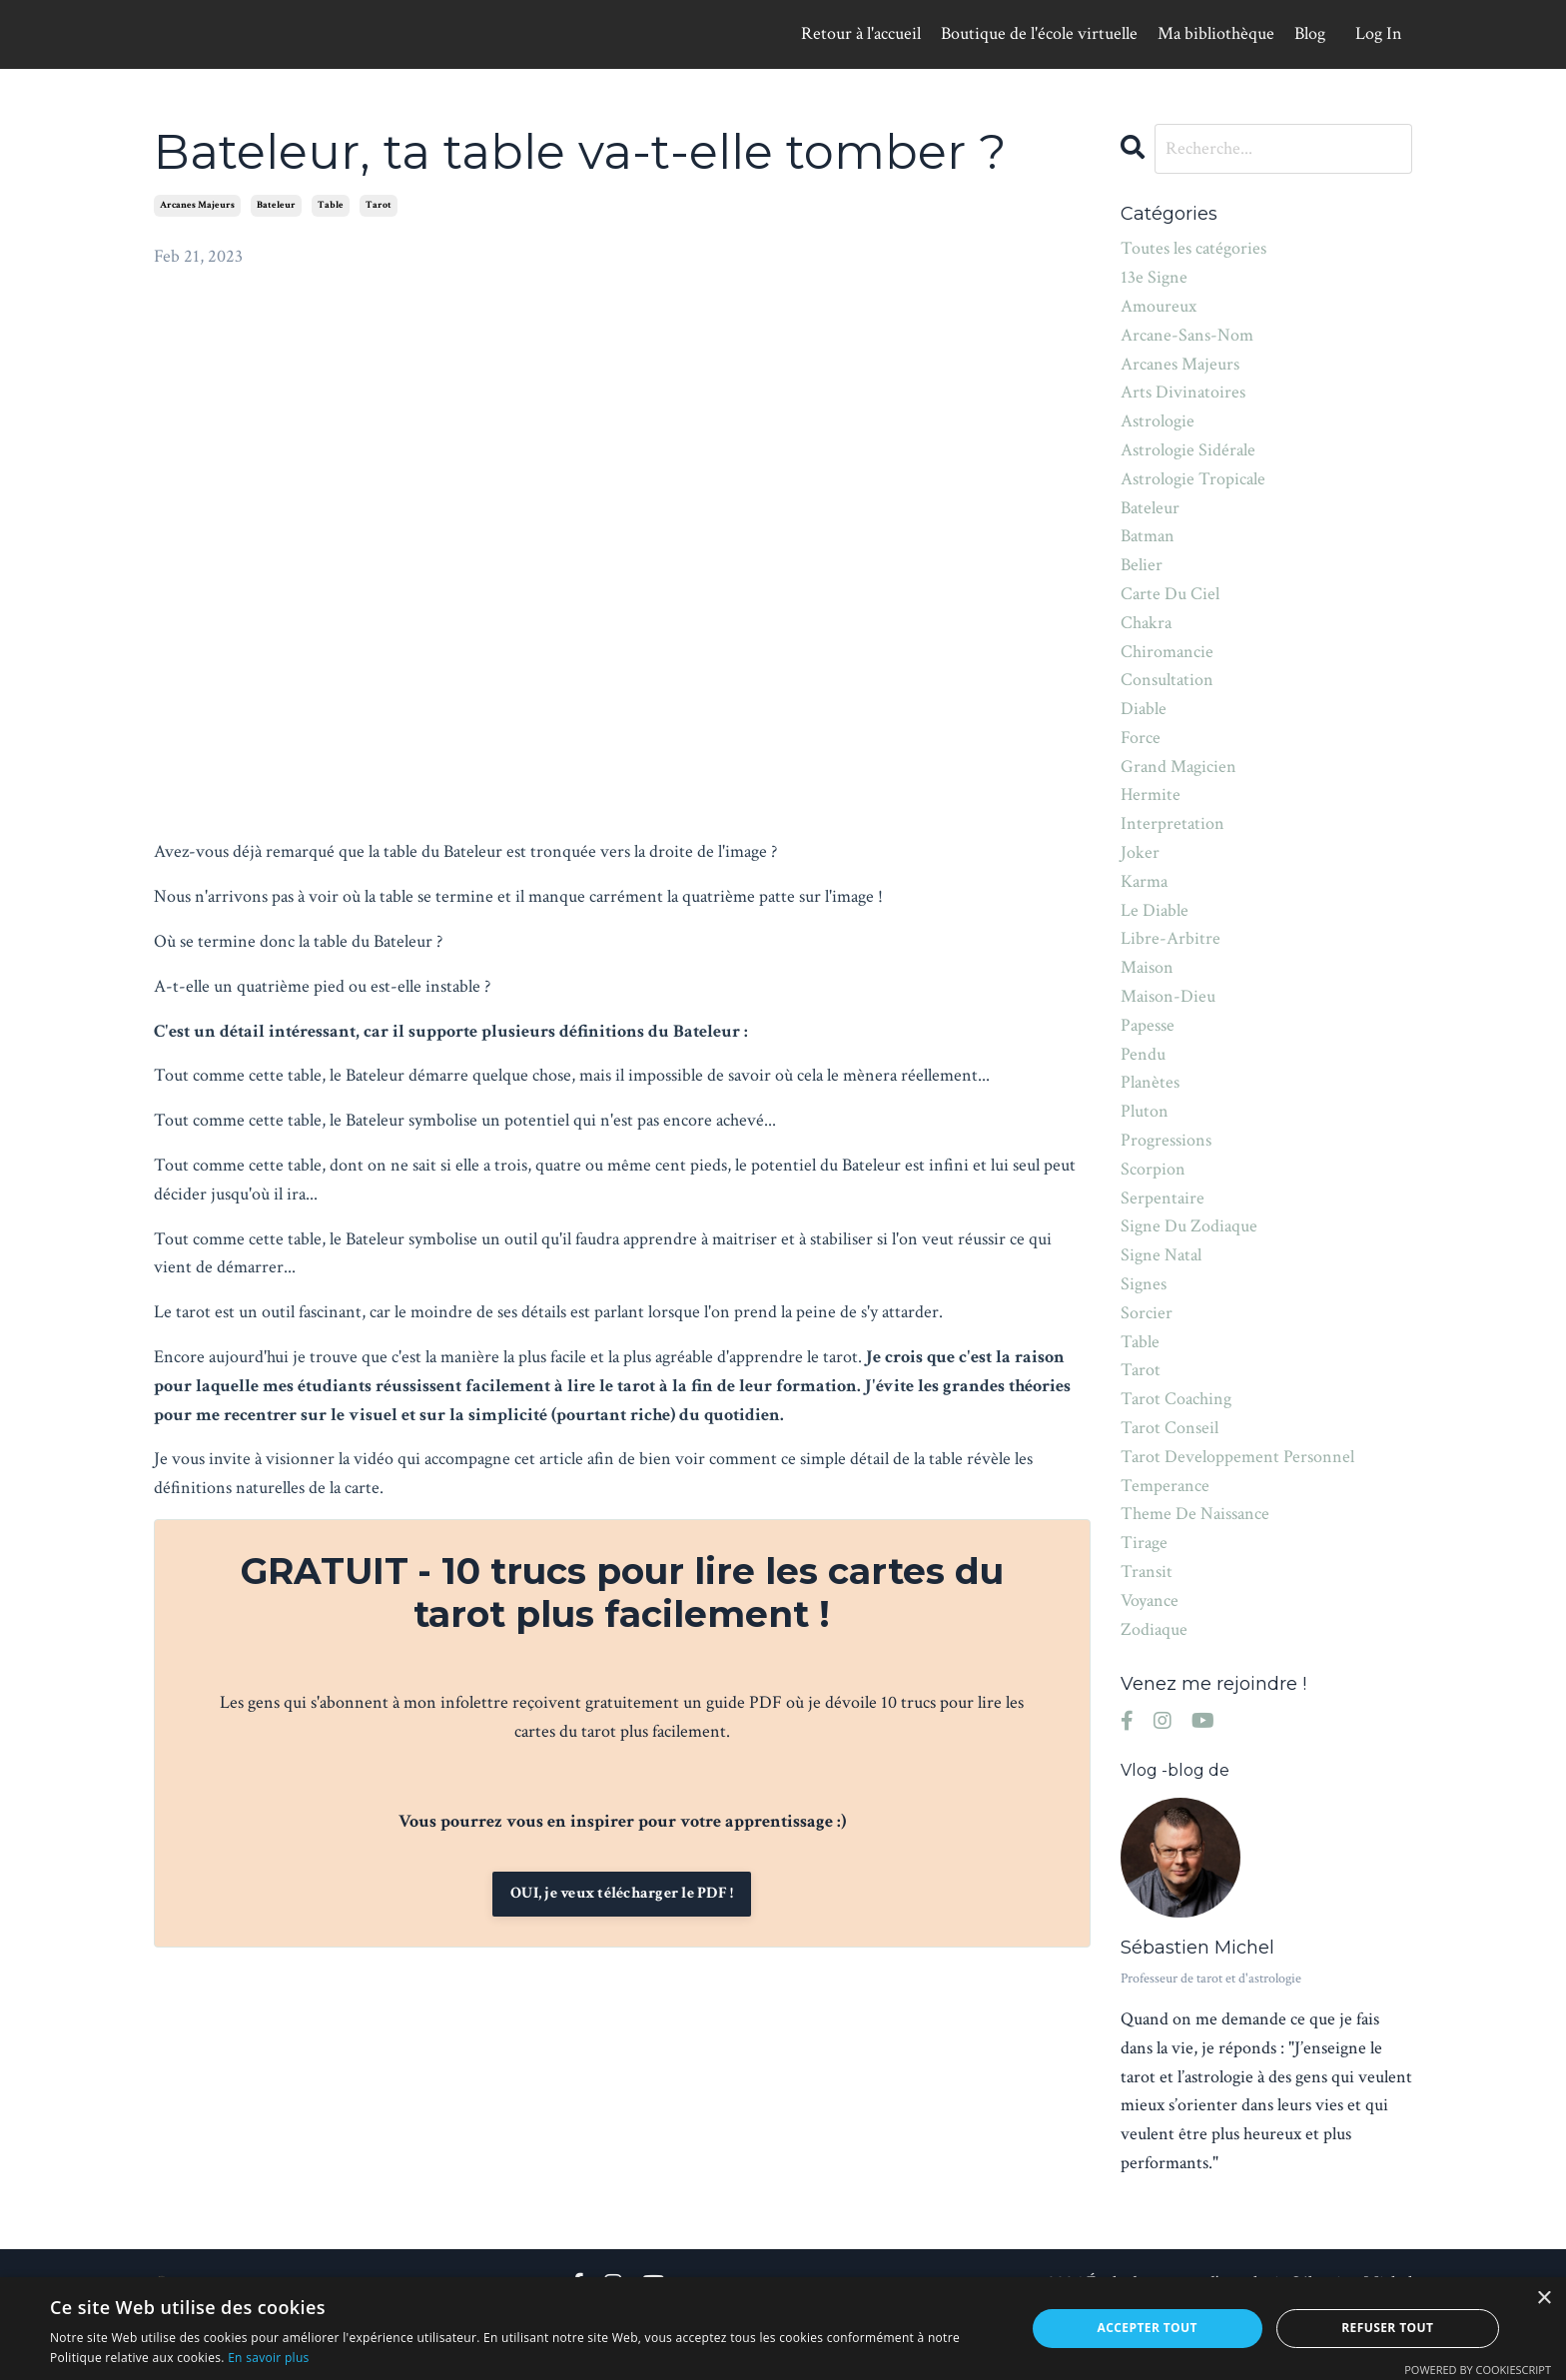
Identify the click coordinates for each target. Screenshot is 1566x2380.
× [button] (1543, 2298)
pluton (1145, 1111)
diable (1144, 708)
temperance (1165, 1485)
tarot (379, 205)
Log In (1378, 33)
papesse (1147, 1025)
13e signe (1154, 277)
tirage (1144, 1542)
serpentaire (1162, 1198)
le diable (1154, 910)
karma (1144, 881)
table (331, 205)
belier (1142, 564)
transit (1147, 1571)
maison (1147, 967)
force (1141, 737)
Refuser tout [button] (1387, 2327)
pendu (1143, 1054)
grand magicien (1178, 766)
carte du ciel (1170, 593)
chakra (1146, 622)
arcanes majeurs (197, 205)
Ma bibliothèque (1216, 33)
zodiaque (1154, 1629)
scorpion (1153, 1169)
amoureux (1158, 306)
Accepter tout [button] (1147, 2327)
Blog (1309, 33)
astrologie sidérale (1188, 449)
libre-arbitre (1170, 939)
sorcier (1147, 1312)
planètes (1150, 1083)
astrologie (1157, 420)
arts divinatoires (1183, 392)
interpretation (1172, 823)
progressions (1166, 1140)
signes (1144, 1283)
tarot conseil (1169, 1427)
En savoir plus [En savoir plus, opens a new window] (268, 2357)
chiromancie (1167, 651)
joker (1140, 852)
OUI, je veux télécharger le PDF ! (621, 1893)
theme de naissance (1195, 1513)
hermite (1150, 795)
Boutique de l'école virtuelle (1039, 33)
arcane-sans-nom (1187, 335)
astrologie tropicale (1193, 478)
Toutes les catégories (1193, 248)
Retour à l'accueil (861, 33)
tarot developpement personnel (1237, 1456)
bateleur (276, 205)
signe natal (1161, 1254)
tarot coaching (1176, 1398)
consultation (1167, 679)
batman (1147, 535)
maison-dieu (1168, 996)
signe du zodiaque (1189, 1225)
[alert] (783, 2328)
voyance (1149, 1600)
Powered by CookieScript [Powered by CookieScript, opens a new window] (1477, 2369)
